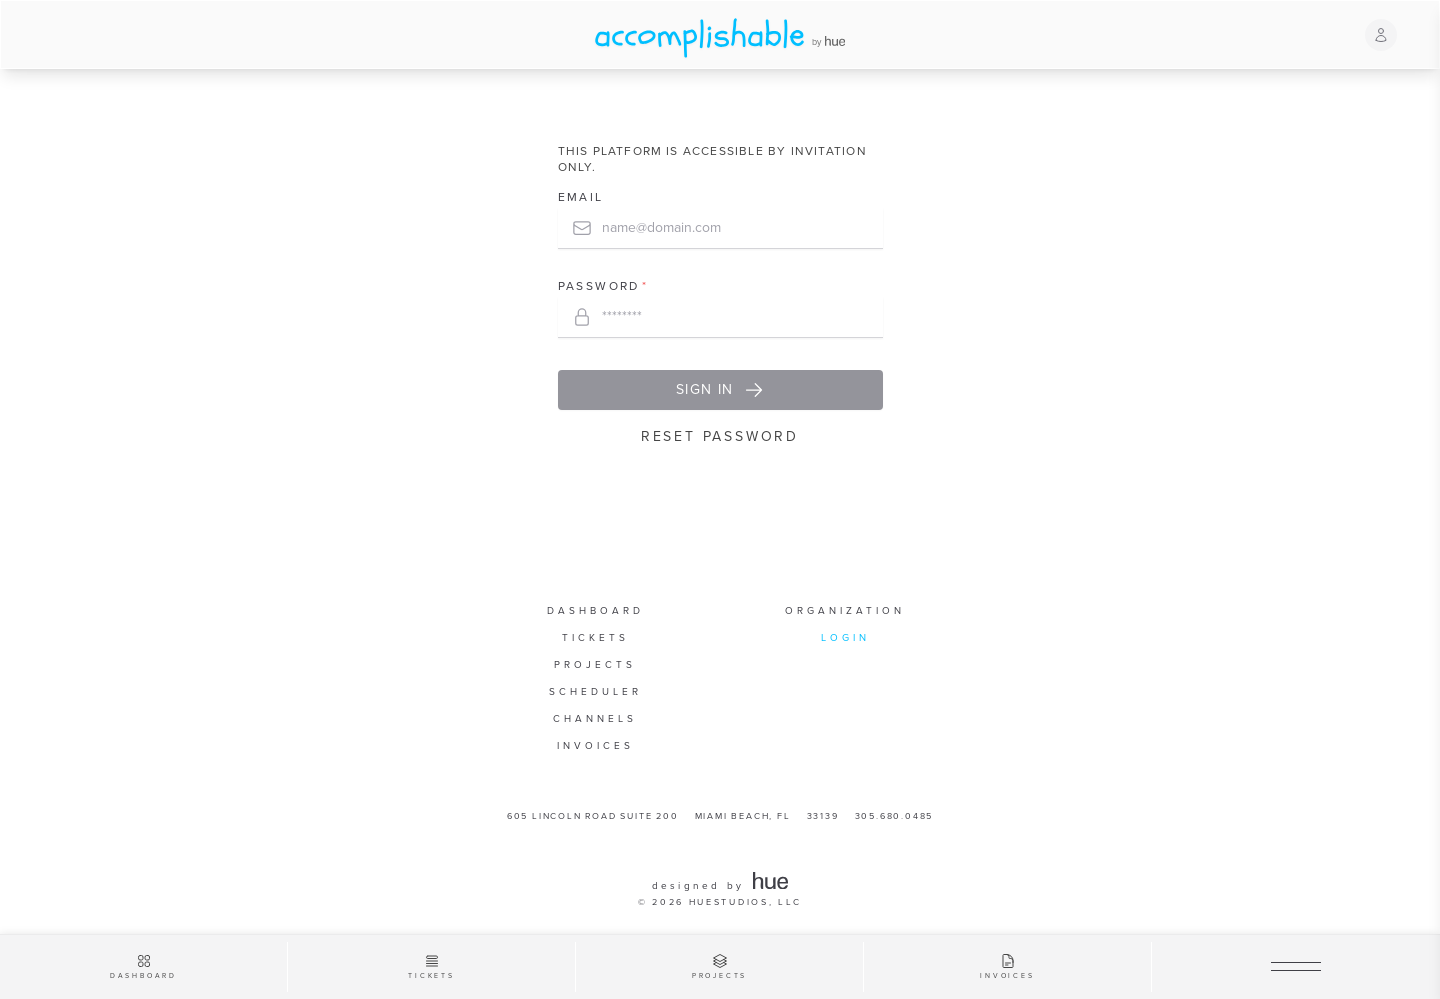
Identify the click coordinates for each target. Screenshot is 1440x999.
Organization (845, 611)
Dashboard (595, 611)
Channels (595, 719)
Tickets (595, 638)
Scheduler (595, 692)
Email (581, 198)
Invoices (595, 746)
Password (599, 287)
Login (845, 638)
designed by (720, 886)
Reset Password (720, 436)
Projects (595, 665)
